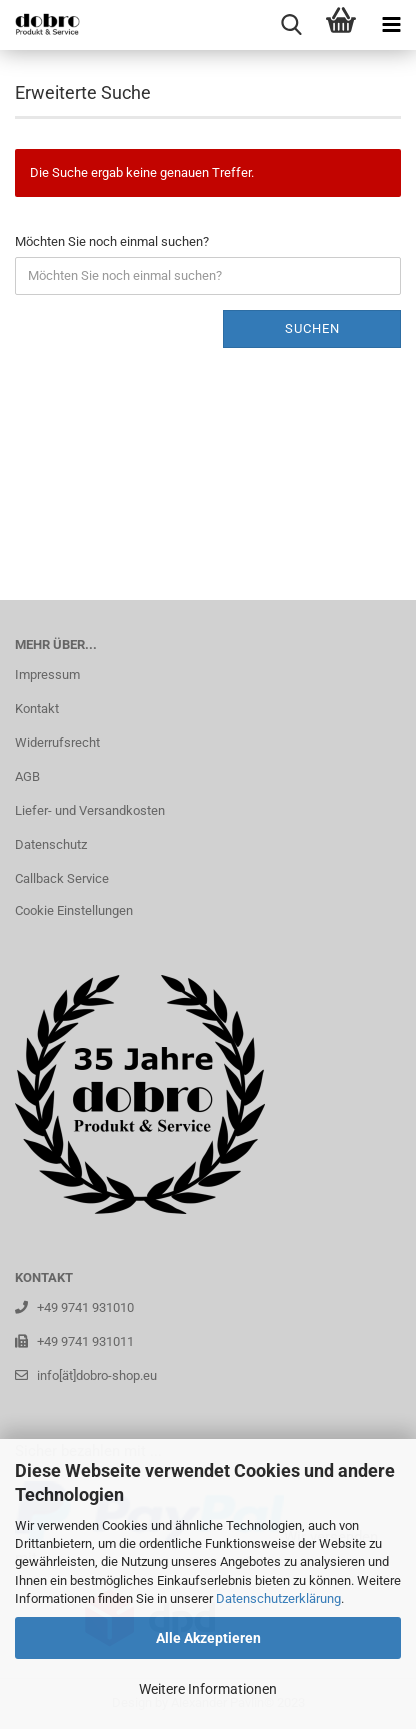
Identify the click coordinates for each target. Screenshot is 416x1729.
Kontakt (37, 708)
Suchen (312, 328)
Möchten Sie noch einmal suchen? (112, 241)
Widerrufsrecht (57, 742)
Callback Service (62, 878)
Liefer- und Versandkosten (90, 810)
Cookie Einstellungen (74, 910)
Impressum (47, 674)
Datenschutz (51, 844)
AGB (27, 776)
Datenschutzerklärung (278, 1598)
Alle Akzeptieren (208, 1638)
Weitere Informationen (208, 1689)
